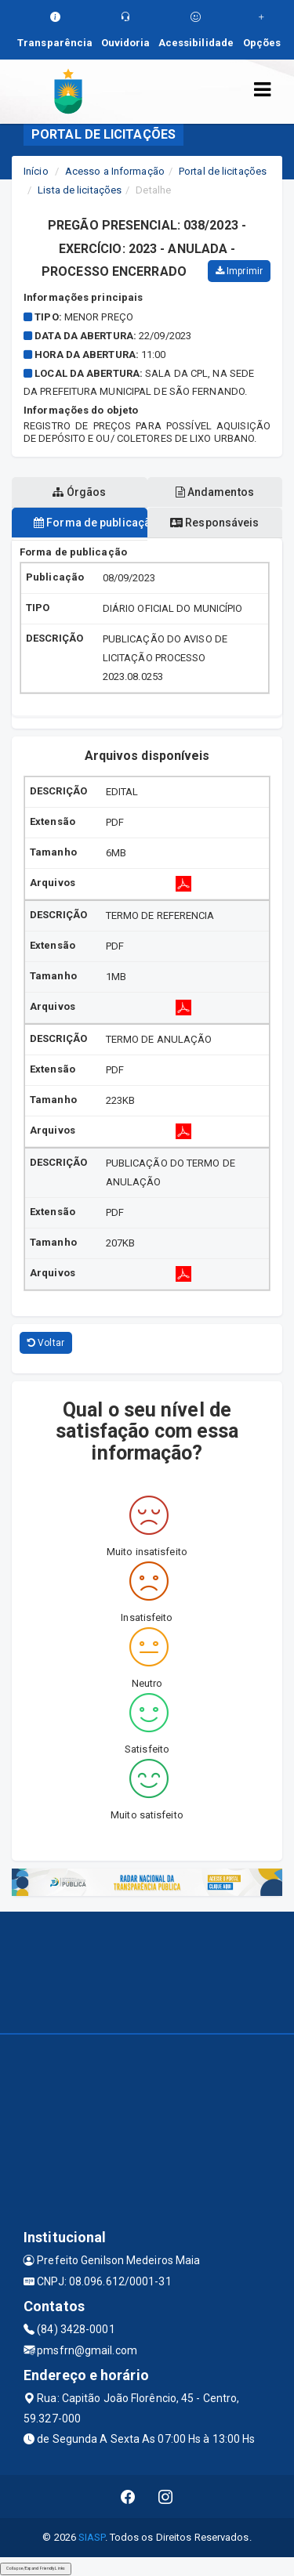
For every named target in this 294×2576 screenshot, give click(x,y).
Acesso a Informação (115, 171)
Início (36, 171)
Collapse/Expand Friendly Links (35, 2568)
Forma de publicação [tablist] (90, 522)
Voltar (45, 1342)
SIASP (91, 2537)
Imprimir (239, 271)
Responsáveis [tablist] (214, 522)
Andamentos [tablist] (215, 492)
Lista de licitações (80, 190)
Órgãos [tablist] (79, 492)
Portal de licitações (223, 171)
